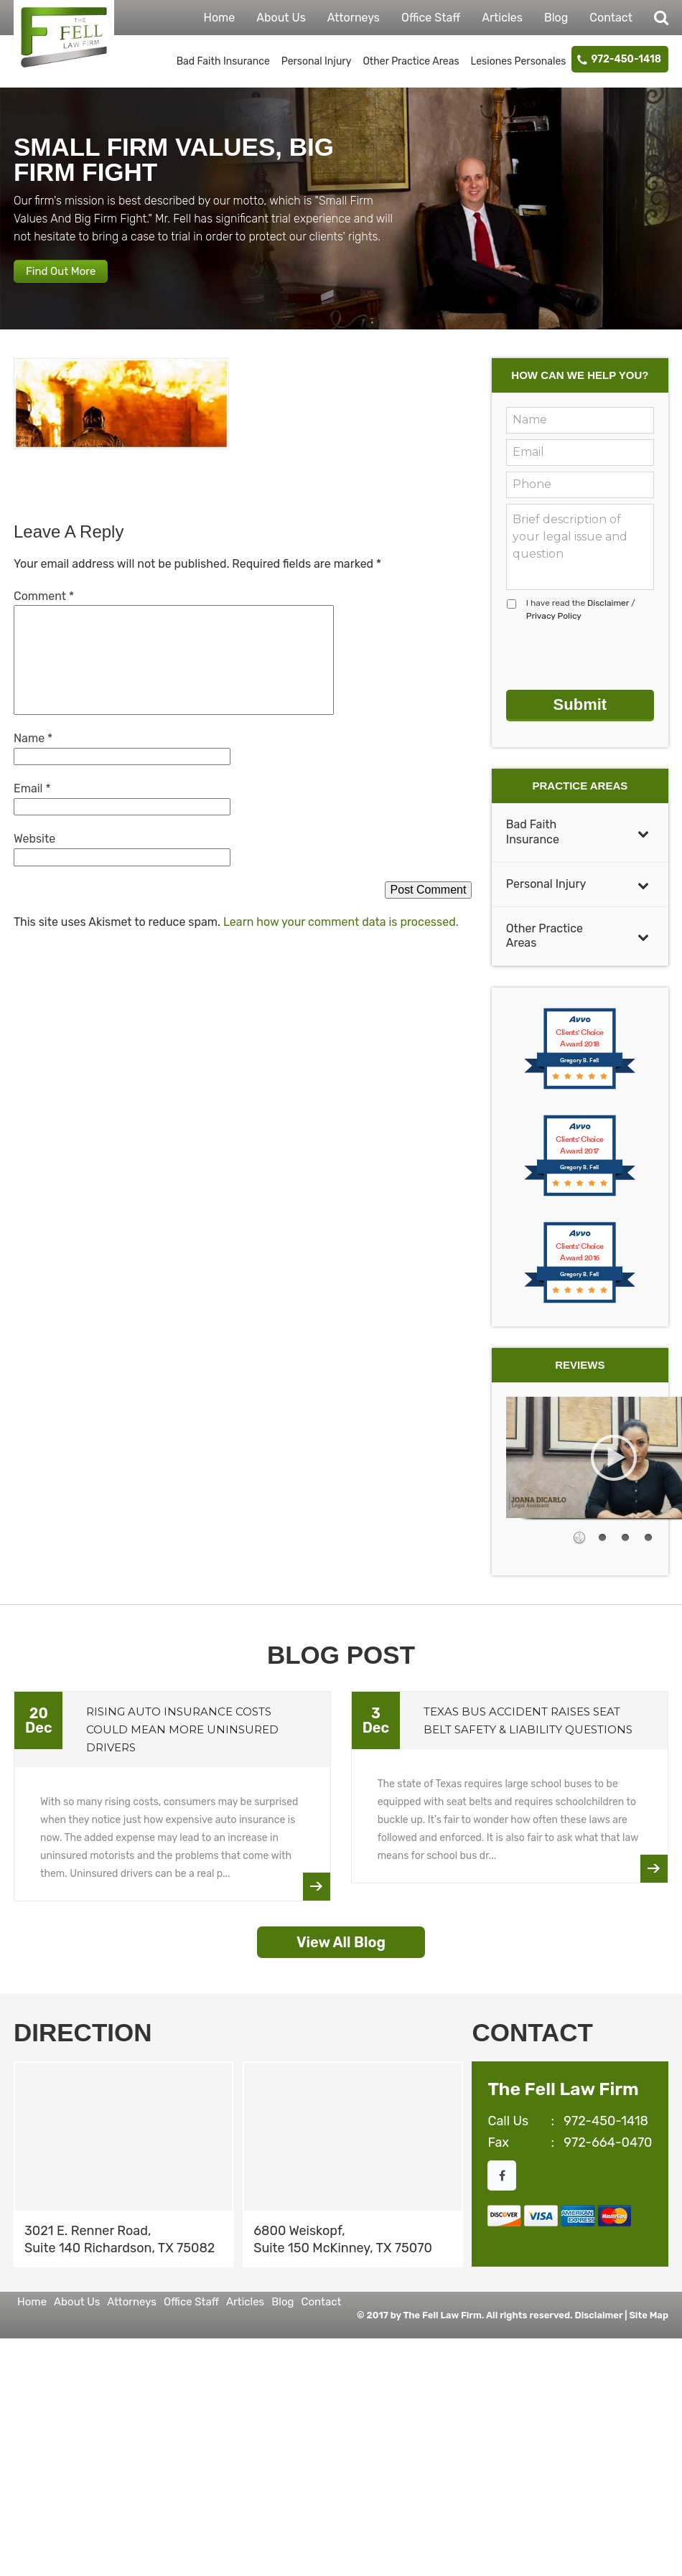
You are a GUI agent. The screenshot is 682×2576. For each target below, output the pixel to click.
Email (32, 805)
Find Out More (75, 281)
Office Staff (430, 17)
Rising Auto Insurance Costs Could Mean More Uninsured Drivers (182, 1734)
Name (33, 755)
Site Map (648, 2320)
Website (34, 855)
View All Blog (341, 1947)
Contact (610, 17)
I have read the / (580, 625)
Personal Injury (316, 61)
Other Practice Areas (411, 61)
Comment (44, 612)
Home (219, 17)
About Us (281, 17)
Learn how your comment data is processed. (341, 938)
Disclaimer (608, 619)
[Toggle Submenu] (643, 837)
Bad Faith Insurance (223, 61)
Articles (502, 17)
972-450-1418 (626, 59)
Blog (556, 17)
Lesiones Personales (518, 61)
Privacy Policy (553, 632)
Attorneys (353, 17)
